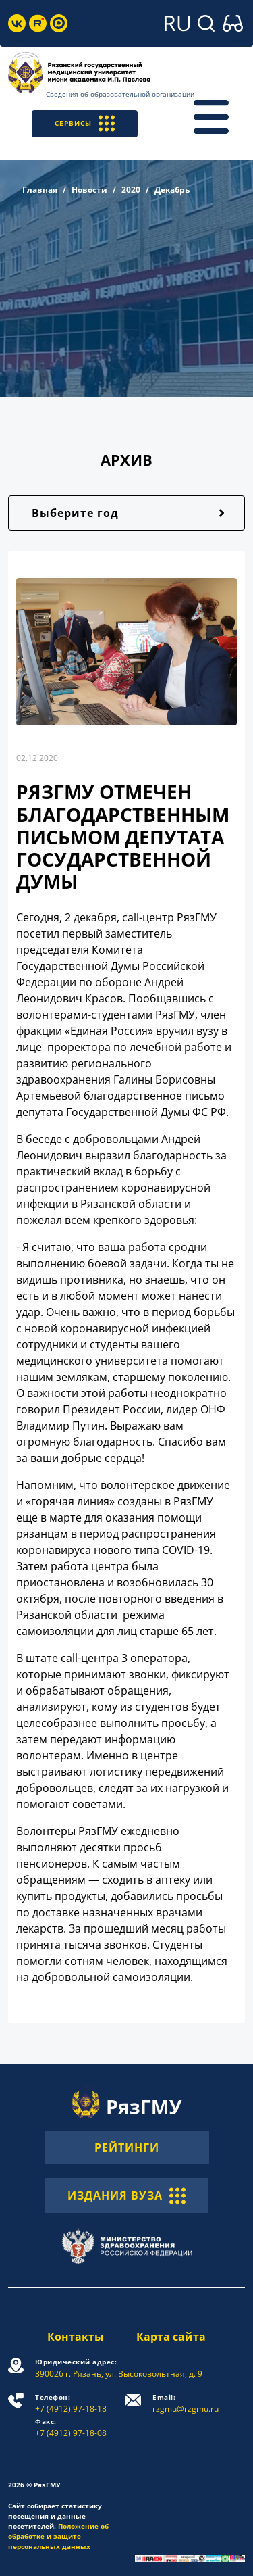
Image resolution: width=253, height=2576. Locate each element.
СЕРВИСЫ (85, 123)
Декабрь (172, 189)
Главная (39, 189)
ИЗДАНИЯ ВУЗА (126, 2195)
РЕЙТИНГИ (126, 2147)
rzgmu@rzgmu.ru (185, 2403)
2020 (130, 189)
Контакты (75, 2336)
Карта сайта (171, 2336)
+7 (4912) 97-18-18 (71, 2403)
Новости (89, 189)
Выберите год (75, 513)
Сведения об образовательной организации (120, 94)
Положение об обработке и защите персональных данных (58, 2536)
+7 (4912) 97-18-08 (71, 2427)
